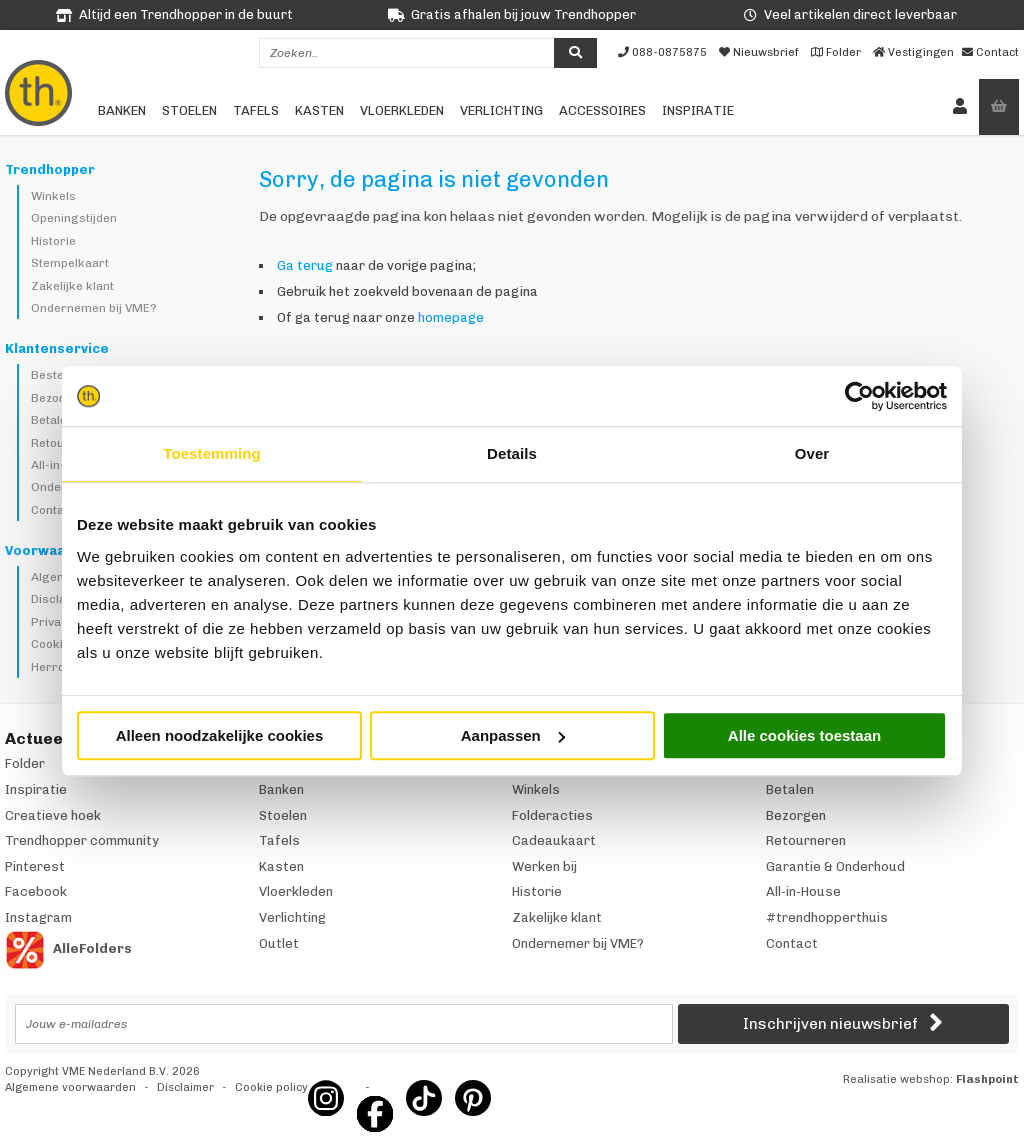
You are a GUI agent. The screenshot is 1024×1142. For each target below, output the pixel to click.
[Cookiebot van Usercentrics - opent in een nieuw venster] (859, 396)
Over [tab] (812, 453)
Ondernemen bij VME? (94, 308)
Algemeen (60, 577)
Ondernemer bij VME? (578, 943)
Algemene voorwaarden (70, 1087)
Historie (53, 241)
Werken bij (544, 866)
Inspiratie (698, 110)
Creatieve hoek (53, 815)
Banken (122, 110)
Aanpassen (513, 735)
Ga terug (305, 265)
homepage (451, 317)
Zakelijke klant (72, 286)
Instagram (38, 917)
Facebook (36, 891)
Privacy (52, 622)
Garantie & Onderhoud (835, 866)
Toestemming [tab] (212, 453)
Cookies (54, 644)
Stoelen (189, 110)
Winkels (53, 196)
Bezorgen (59, 398)
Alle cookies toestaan (804, 735)
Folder (25, 763)
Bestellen (57, 375)
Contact (53, 510)
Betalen (52, 420)
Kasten (319, 110)
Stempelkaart (70, 263)
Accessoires (602, 110)
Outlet (279, 943)
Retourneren (806, 840)
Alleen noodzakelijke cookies (220, 735)
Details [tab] (512, 453)
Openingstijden (74, 218)
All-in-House (66, 465)
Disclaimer (62, 599)
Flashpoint (987, 1079)
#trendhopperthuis (827, 917)
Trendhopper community (82, 840)
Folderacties (552, 815)
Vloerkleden (402, 110)
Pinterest (35, 866)
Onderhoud (63, 487)
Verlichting (501, 110)
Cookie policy (271, 1087)
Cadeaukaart (554, 840)
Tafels (256, 110)
